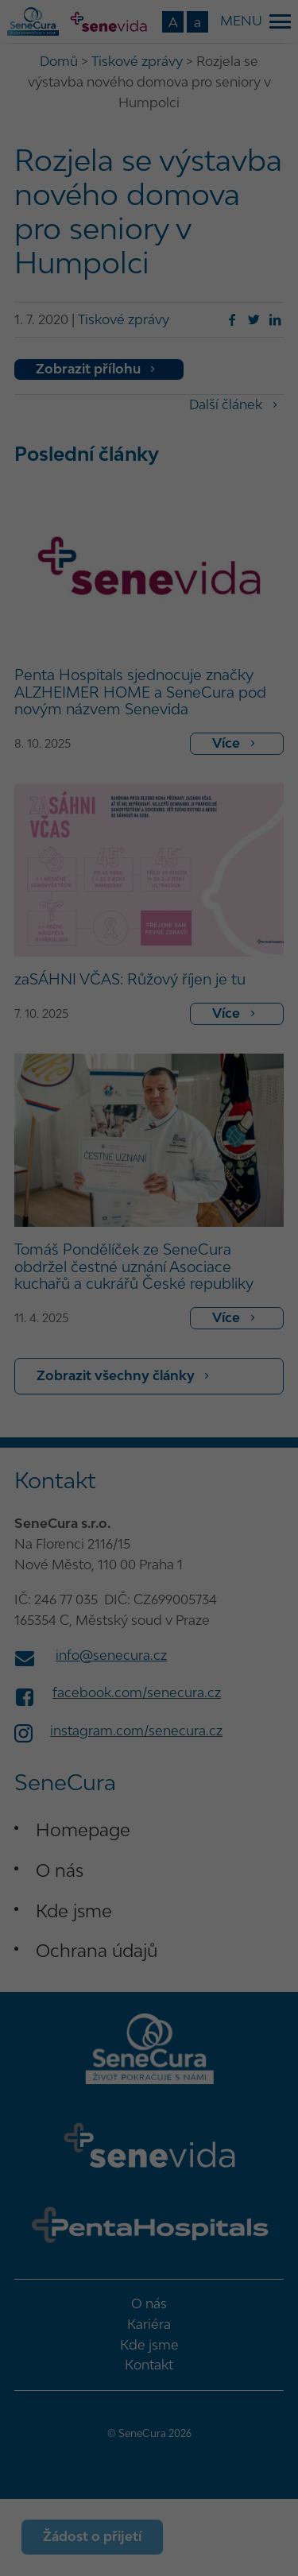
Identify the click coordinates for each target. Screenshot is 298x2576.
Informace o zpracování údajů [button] (173, 1509)
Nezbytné (49, 1256)
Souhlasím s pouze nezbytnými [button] (149, 1428)
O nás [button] (257, 1509)
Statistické (237, 1256)
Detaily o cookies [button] (66, 1509)
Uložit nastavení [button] (149, 1381)
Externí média (228, 1279)
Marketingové (60, 1279)
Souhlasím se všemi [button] (149, 1334)
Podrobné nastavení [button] (149, 1475)
